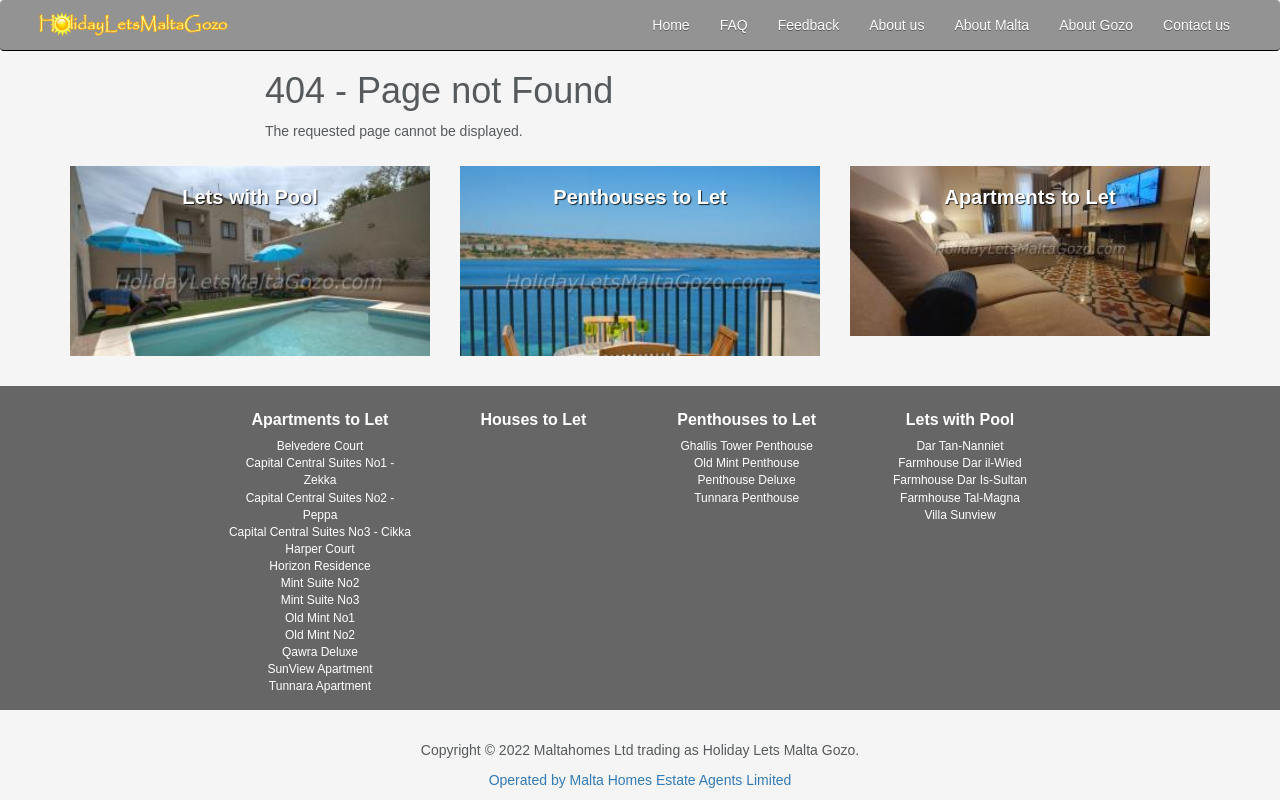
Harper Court (319, 549)
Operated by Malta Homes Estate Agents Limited (640, 780)
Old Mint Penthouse (746, 463)
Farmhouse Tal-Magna (960, 498)
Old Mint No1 (320, 618)
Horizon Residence (319, 566)
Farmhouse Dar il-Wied (959, 463)
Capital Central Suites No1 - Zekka (320, 471)
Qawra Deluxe (320, 652)
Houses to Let (533, 419)
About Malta (991, 25)
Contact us (1196, 25)
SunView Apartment (319, 669)
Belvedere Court (320, 446)
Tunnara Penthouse (746, 498)
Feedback (808, 25)
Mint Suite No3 (320, 600)
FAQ (734, 25)
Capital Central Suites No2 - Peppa (320, 506)
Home (670, 25)
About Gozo (1096, 25)
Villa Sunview (959, 515)
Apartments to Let (320, 419)
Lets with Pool (960, 419)
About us (896, 25)
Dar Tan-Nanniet (959, 446)
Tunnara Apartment (320, 686)
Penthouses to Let (746, 419)
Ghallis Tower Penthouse (746, 446)
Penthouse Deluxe (747, 480)
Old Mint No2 (320, 635)
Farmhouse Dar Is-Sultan (960, 480)
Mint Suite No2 (320, 583)
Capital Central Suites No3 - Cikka (320, 532)
